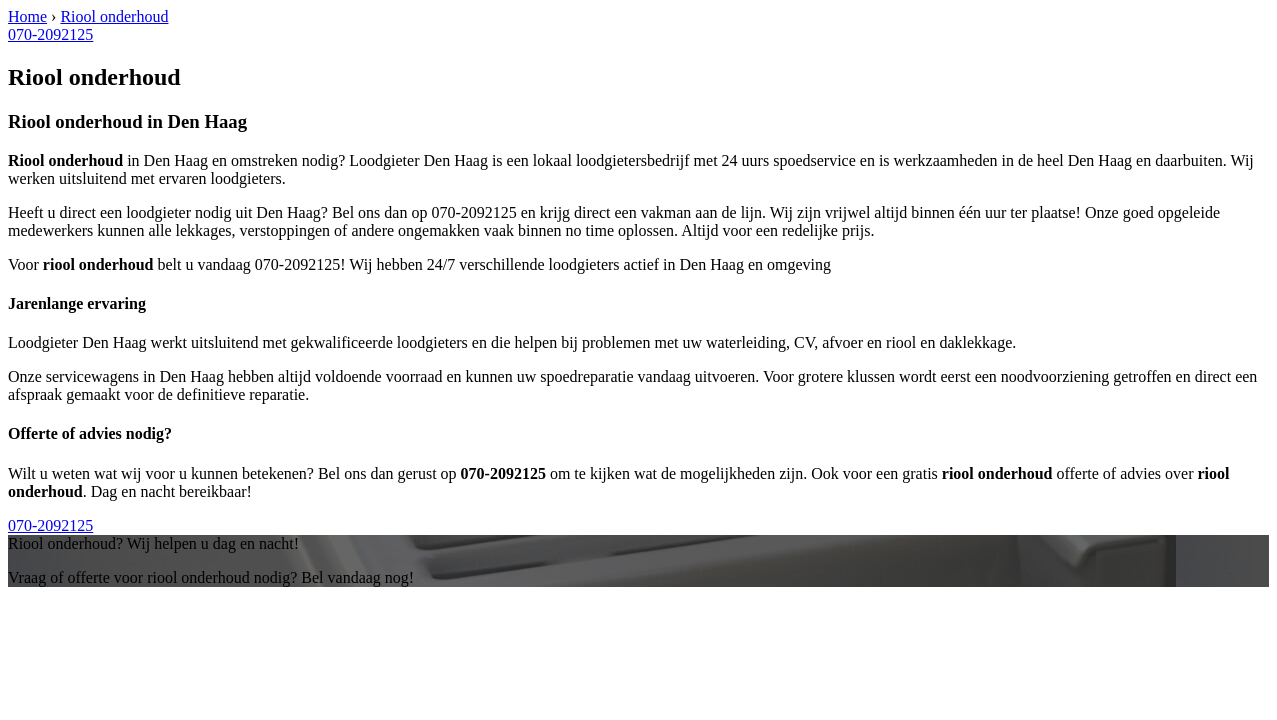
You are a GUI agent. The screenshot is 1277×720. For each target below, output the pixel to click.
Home (27, 16)
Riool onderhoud (114, 16)
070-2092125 (50, 34)
